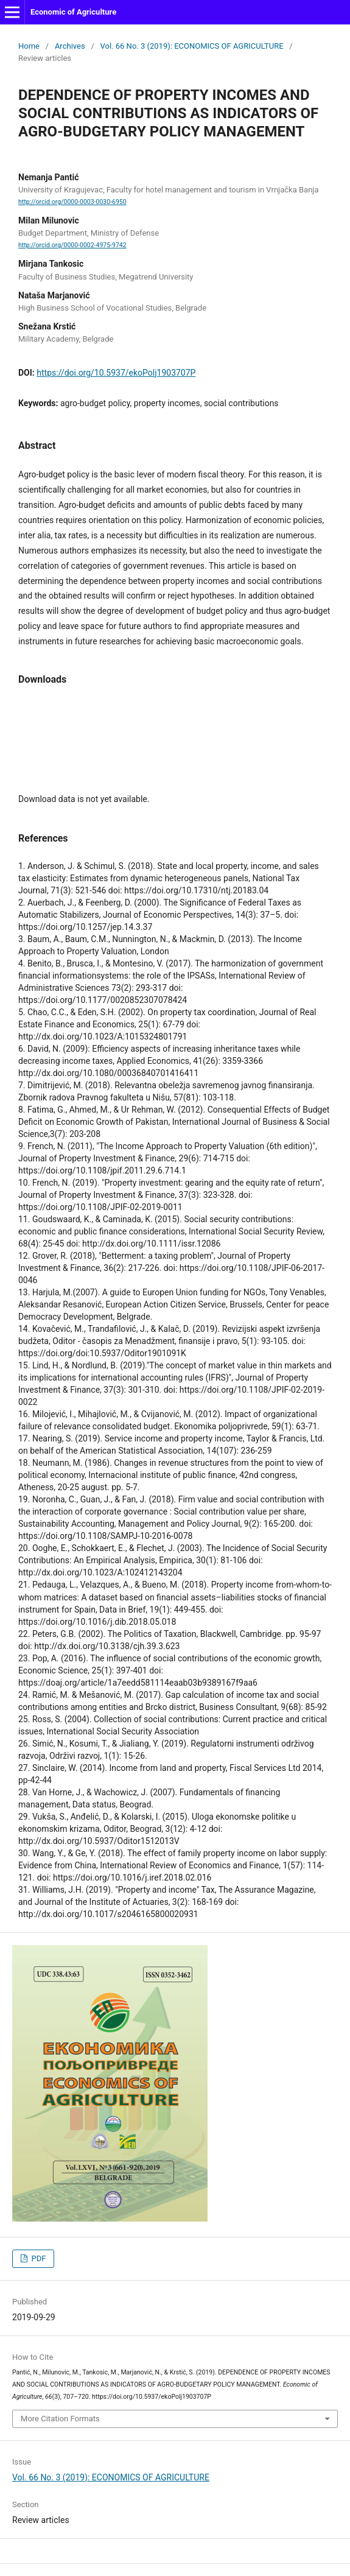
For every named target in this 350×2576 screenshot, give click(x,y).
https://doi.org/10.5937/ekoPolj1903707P (116, 373)
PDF (37, 2258)
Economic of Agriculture (73, 11)
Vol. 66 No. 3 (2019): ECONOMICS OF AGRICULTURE (192, 46)
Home (29, 46)
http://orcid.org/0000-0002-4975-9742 (72, 245)
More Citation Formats (60, 2418)
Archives (70, 46)
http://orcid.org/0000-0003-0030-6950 (72, 202)
